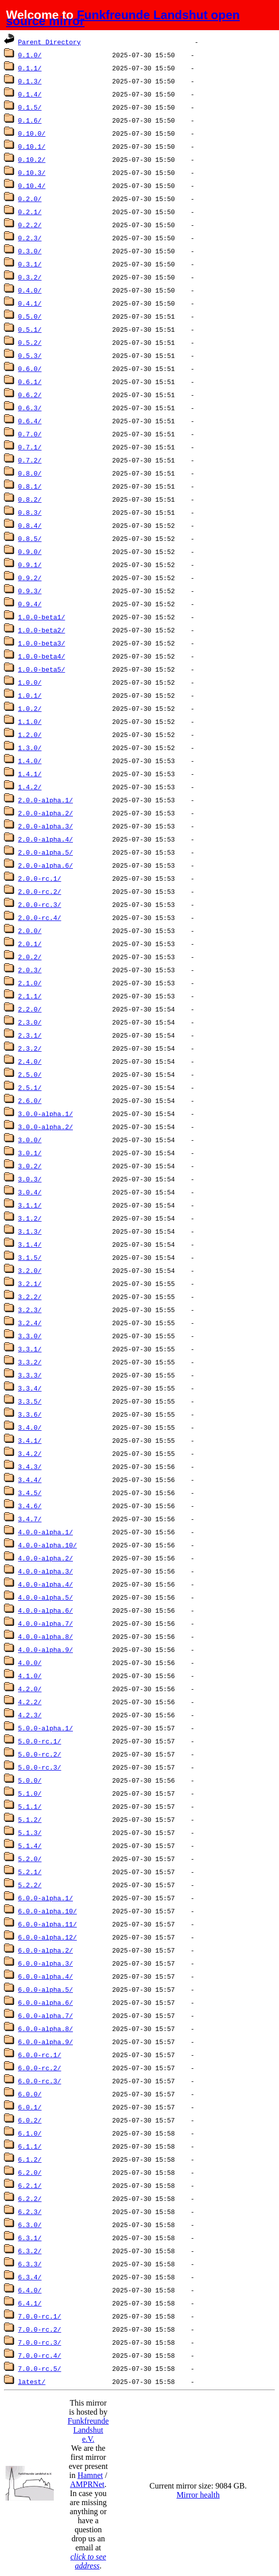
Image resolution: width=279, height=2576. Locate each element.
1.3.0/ (30, 747)
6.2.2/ (30, 2198)
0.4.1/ (30, 303)
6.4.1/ (30, 2303)
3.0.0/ (30, 1139)
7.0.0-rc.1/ (39, 2316)
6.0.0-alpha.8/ (45, 2028)
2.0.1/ (30, 943)
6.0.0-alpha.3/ (45, 1963)
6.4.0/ (30, 2289)
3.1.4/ (30, 1244)
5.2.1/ (30, 1871)
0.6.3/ (30, 407)
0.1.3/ (30, 80)
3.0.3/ (30, 1178)
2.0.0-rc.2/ (39, 891)
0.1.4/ (30, 94)
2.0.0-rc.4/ (39, 917)
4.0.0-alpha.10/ (47, 1544)
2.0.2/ (30, 956)
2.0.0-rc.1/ (39, 878)
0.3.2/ (30, 277)
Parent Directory (49, 41)
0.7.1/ (30, 446)
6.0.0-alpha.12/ (47, 1937)
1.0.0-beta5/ (41, 669)
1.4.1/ (30, 773)
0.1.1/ (30, 67)
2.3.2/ (30, 1048)
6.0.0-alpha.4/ (45, 1976)
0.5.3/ (30, 355)
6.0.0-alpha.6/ (45, 2002)
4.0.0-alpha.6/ (45, 1610)
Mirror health (198, 2495)
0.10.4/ (32, 185)
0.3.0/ (30, 250)
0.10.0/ (32, 133)
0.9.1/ (30, 564)
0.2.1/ (30, 211)
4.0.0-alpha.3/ (45, 1571)
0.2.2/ (30, 224)
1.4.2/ (30, 786)
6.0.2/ (30, 2120)
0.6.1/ (30, 381)
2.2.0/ (30, 1009)
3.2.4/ (30, 1322)
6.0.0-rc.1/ (39, 2054)
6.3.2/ (30, 2250)
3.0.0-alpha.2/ (45, 1126)
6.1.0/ (30, 2133)
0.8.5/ (30, 538)
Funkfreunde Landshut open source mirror (123, 18)
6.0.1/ (30, 2106)
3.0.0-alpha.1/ (45, 1113)
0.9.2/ (30, 577)
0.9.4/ (30, 603)
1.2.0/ (30, 734)
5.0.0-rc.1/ (39, 1740)
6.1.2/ (30, 2159)
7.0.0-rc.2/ (39, 2329)
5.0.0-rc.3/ (39, 1767)
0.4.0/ (30, 290)
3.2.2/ (30, 1296)
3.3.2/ (30, 1361)
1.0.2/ (30, 708)
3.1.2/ (30, 1218)
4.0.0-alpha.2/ (45, 1557)
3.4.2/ (30, 1453)
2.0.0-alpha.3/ (45, 826)
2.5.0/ (30, 1074)
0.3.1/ (30, 263)
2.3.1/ (30, 1035)
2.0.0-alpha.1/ (45, 799)
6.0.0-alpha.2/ (45, 1950)
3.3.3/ (30, 1374)
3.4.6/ (30, 1505)
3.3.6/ (30, 1414)
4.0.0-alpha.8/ (45, 1636)
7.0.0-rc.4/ (39, 2355)
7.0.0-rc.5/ (39, 2368)
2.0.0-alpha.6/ (45, 865)
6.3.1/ (30, 2237)
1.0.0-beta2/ (41, 629)
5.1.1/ (30, 1806)
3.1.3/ (30, 1231)
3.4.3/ (30, 1466)
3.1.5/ (30, 1257)
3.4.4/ (30, 1479)
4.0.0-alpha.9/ (45, 1649)
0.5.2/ (30, 342)
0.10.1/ (32, 146)
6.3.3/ (30, 2263)
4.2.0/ (30, 1688)
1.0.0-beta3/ (41, 643)
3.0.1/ (30, 1152)
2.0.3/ (30, 969)
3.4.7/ (30, 1518)
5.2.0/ (30, 1858)
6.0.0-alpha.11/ (47, 1923)
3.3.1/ (30, 1348)
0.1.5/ (30, 107)
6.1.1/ (30, 2146)
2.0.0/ (30, 930)
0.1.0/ (30, 54)
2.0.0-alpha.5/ (45, 852)
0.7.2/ (30, 460)
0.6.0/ (30, 368)
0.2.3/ (30, 237)
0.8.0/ (30, 473)
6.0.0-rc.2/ (39, 2067)
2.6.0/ (30, 1100)
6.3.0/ (30, 2224)
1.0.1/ (30, 695)
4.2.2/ (30, 1701)
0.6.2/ (30, 394)
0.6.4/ (30, 420)
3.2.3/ (30, 1309)
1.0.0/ (30, 682)
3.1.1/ (30, 1205)
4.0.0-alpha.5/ (45, 1597)
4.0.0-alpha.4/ (45, 1584)
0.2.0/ (30, 198)
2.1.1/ (30, 995)
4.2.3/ (30, 1714)
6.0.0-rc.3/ (39, 2080)
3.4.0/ (30, 1427)
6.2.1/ (30, 2185)
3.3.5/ (30, 1401)
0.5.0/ (30, 316)
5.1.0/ (30, 1793)
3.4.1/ (30, 1440)
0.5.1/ (30, 329)
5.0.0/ (30, 1780)
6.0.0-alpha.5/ (45, 1989)
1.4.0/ (30, 760)
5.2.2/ (30, 1884)
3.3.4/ (30, 1388)
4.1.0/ (30, 1675)
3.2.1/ (30, 1283)
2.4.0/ (30, 1061)
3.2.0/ (30, 1270)
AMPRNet (87, 2484)
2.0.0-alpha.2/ (45, 812)
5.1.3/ (30, 1832)
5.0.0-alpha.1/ (45, 1727)
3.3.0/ (30, 1335)
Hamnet (90, 2475)
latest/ (32, 2381)
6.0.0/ (30, 2093)
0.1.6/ (30, 120)
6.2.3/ (30, 2211)
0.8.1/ (30, 486)
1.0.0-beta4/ (41, 656)
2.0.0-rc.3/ (39, 904)
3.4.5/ (30, 1492)
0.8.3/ (30, 512)
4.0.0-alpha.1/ (45, 1531)
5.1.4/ (30, 1845)
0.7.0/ (30, 433)
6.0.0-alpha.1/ (45, 1897)
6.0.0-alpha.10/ (47, 1910)
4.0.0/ (30, 1662)
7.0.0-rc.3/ (39, 2342)
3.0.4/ (30, 1192)
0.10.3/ (32, 172)
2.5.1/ (30, 1087)
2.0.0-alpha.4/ (45, 839)
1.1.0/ (30, 721)
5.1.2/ (30, 1819)
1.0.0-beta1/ (41, 616)
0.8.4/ (30, 525)
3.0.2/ (30, 1165)
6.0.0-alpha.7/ (45, 2015)
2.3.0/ (30, 1022)
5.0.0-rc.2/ (39, 1754)
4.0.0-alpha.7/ (45, 1623)
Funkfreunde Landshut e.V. (88, 2430)
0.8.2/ (30, 499)
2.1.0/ (30, 982)
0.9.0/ (30, 551)
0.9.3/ (30, 590)
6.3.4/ (30, 2276)
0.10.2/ (32, 159)
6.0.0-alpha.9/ (45, 2041)
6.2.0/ (30, 2172)
